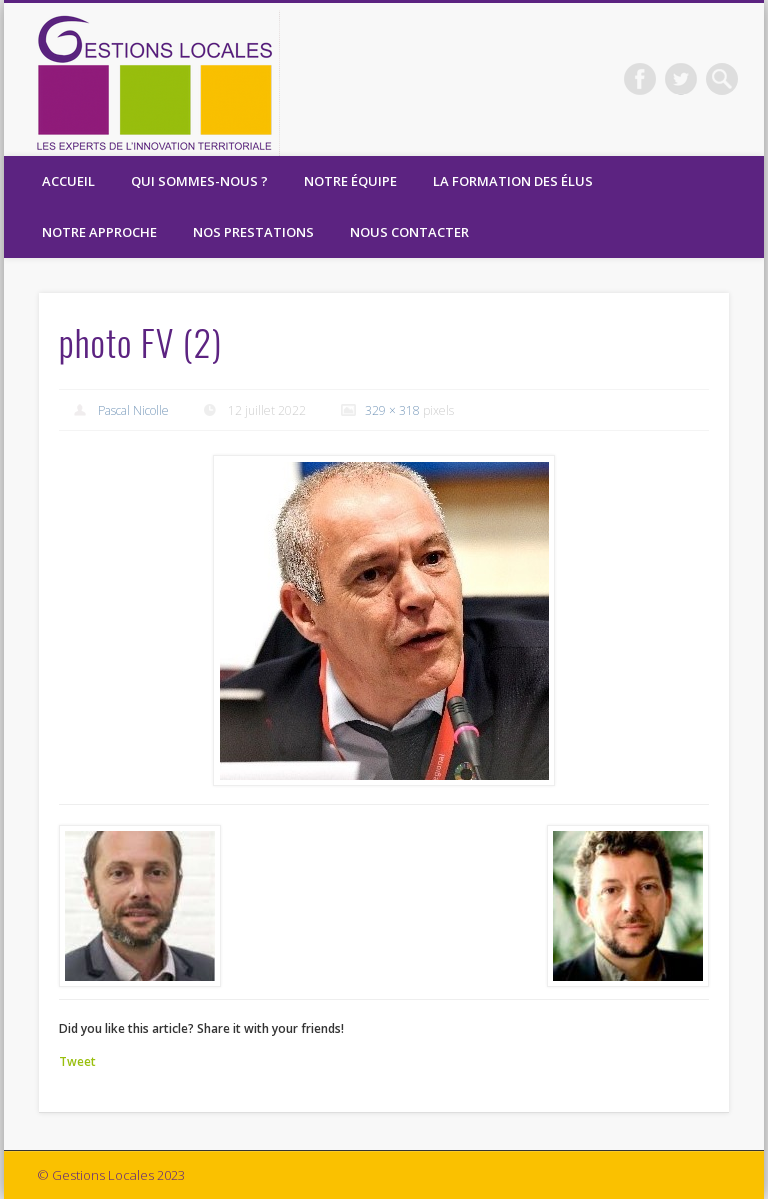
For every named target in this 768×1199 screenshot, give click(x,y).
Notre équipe (350, 181)
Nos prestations (253, 232)
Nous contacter (409, 232)
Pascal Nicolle (133, 410)
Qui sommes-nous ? (199, 181)
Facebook (640, 79)
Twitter (681, 79)
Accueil (68, 181)
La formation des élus (513, 181)
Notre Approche (99, 232)
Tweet (77, 1061)
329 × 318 (392, 410)
